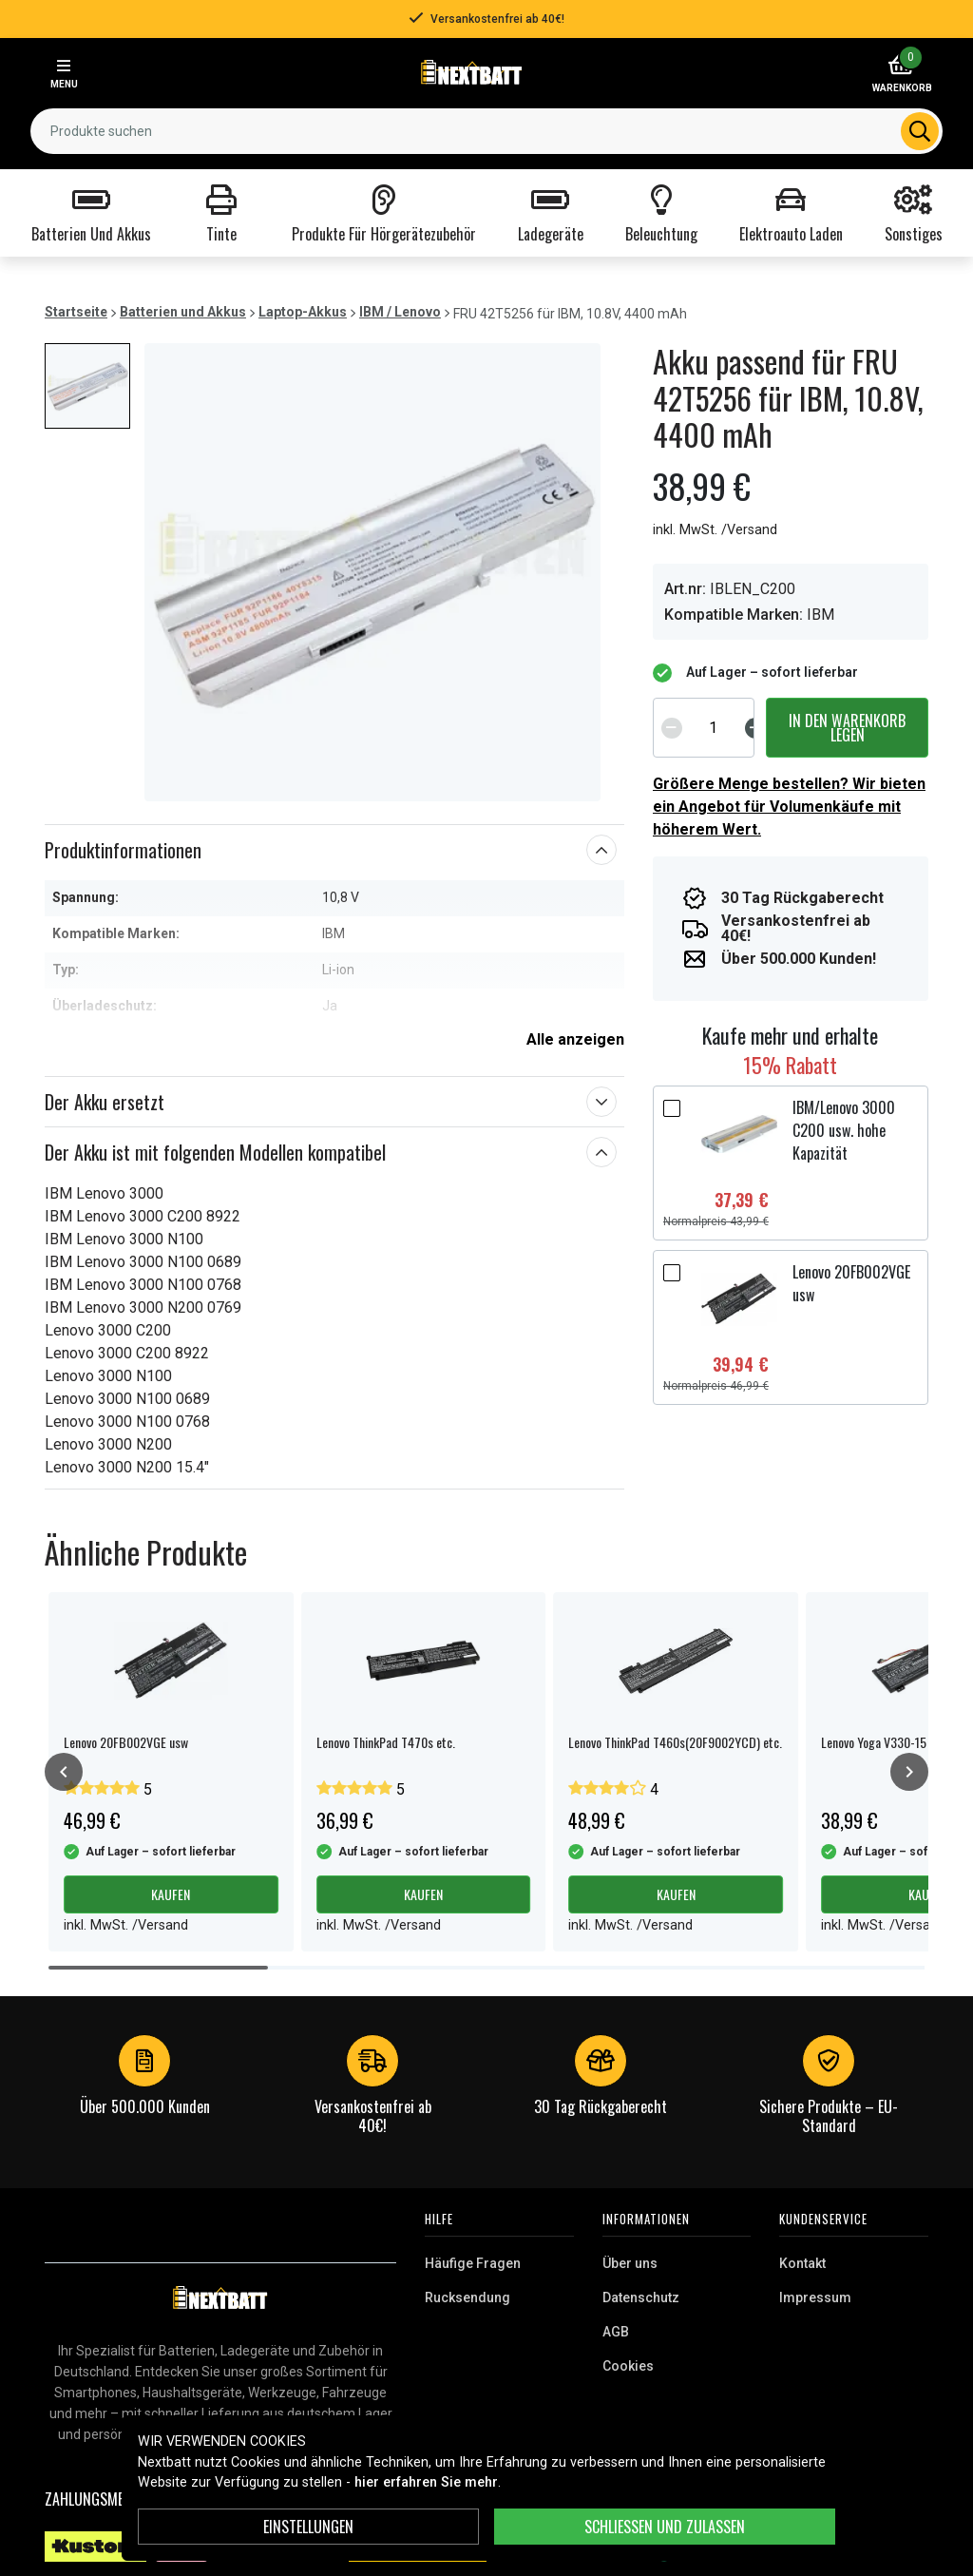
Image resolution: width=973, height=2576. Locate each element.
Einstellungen (308, 2526)
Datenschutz (640, 2297)
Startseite (76, 311)
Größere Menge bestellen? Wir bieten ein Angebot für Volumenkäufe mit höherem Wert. (789, 806)
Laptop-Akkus (302, 311)
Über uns (630, 2263)
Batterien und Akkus (183, 311)
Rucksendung (467, 2297)
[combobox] (486, 131)
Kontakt (802, 2263)
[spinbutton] (713, 727)
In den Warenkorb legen (847, 727)
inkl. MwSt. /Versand (715, 530)
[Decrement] (672, 727)
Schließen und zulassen (664, 2526)
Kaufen (170, 1894)
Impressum (815, 2297)
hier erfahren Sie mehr (426, 2482)
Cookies (628, 2366)
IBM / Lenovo (400, 311)
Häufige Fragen (473, 2263)
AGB (615, 2331)
